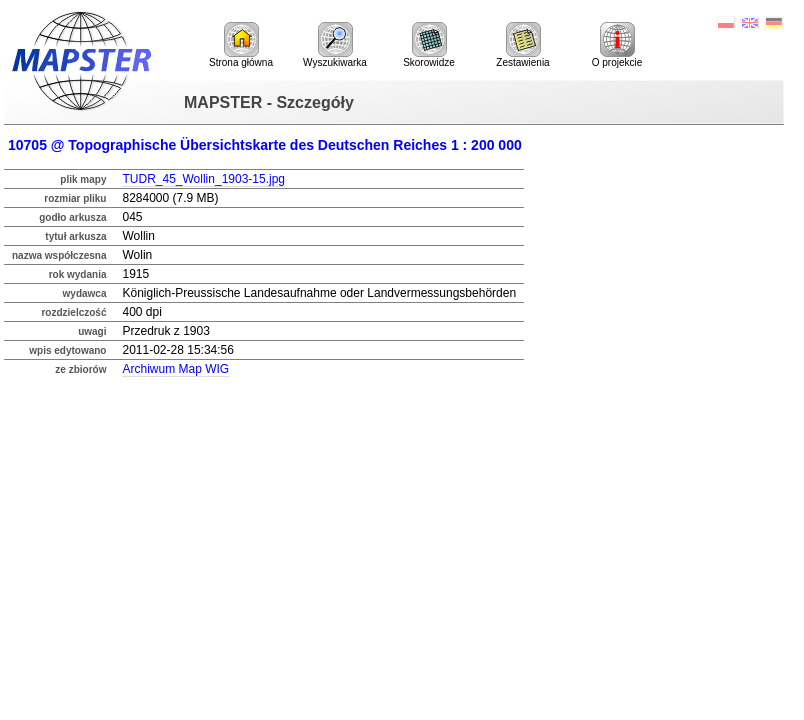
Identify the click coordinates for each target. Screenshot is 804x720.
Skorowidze (429, 45)
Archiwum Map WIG (175, 369)
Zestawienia (522, 45)
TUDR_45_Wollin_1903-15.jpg (203, 179)
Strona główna (241, 45)
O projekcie (617, 45)
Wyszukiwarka (335, 45)
